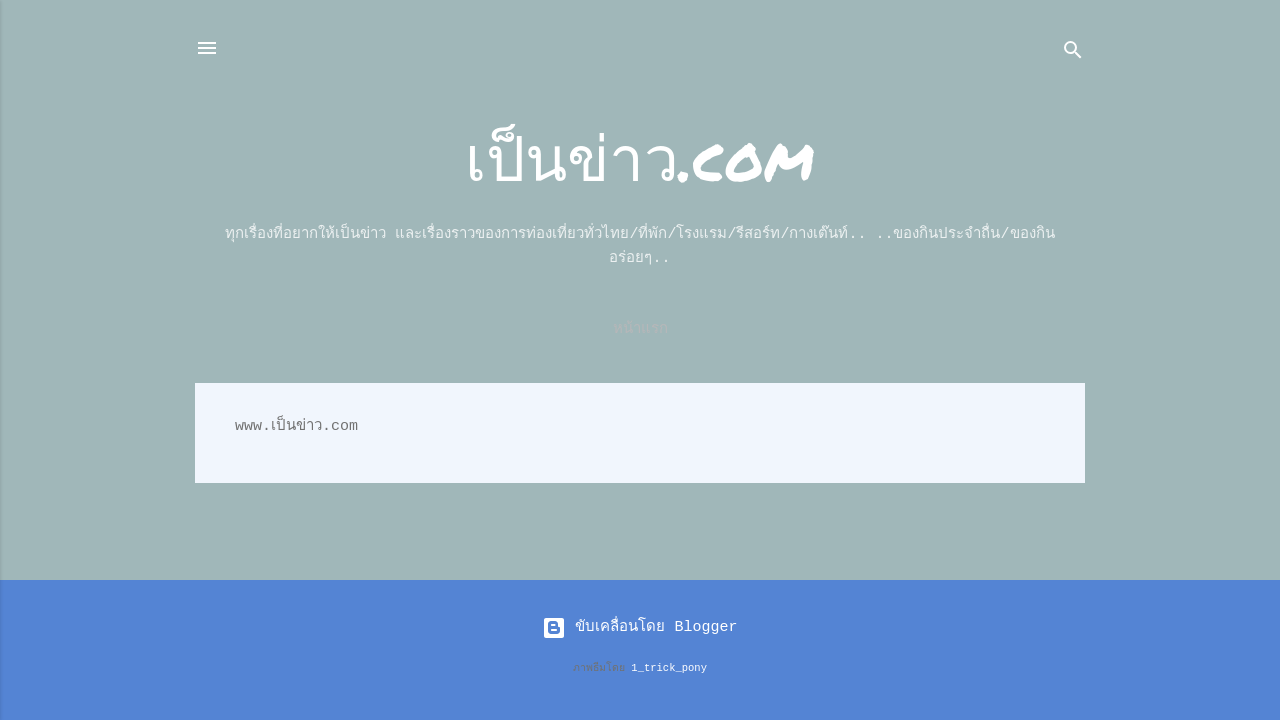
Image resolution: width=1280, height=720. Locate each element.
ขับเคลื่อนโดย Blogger (639, 627)
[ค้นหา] (1073, 54)
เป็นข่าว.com (640, 156)
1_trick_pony (669, 668)
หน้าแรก (640, 329)
